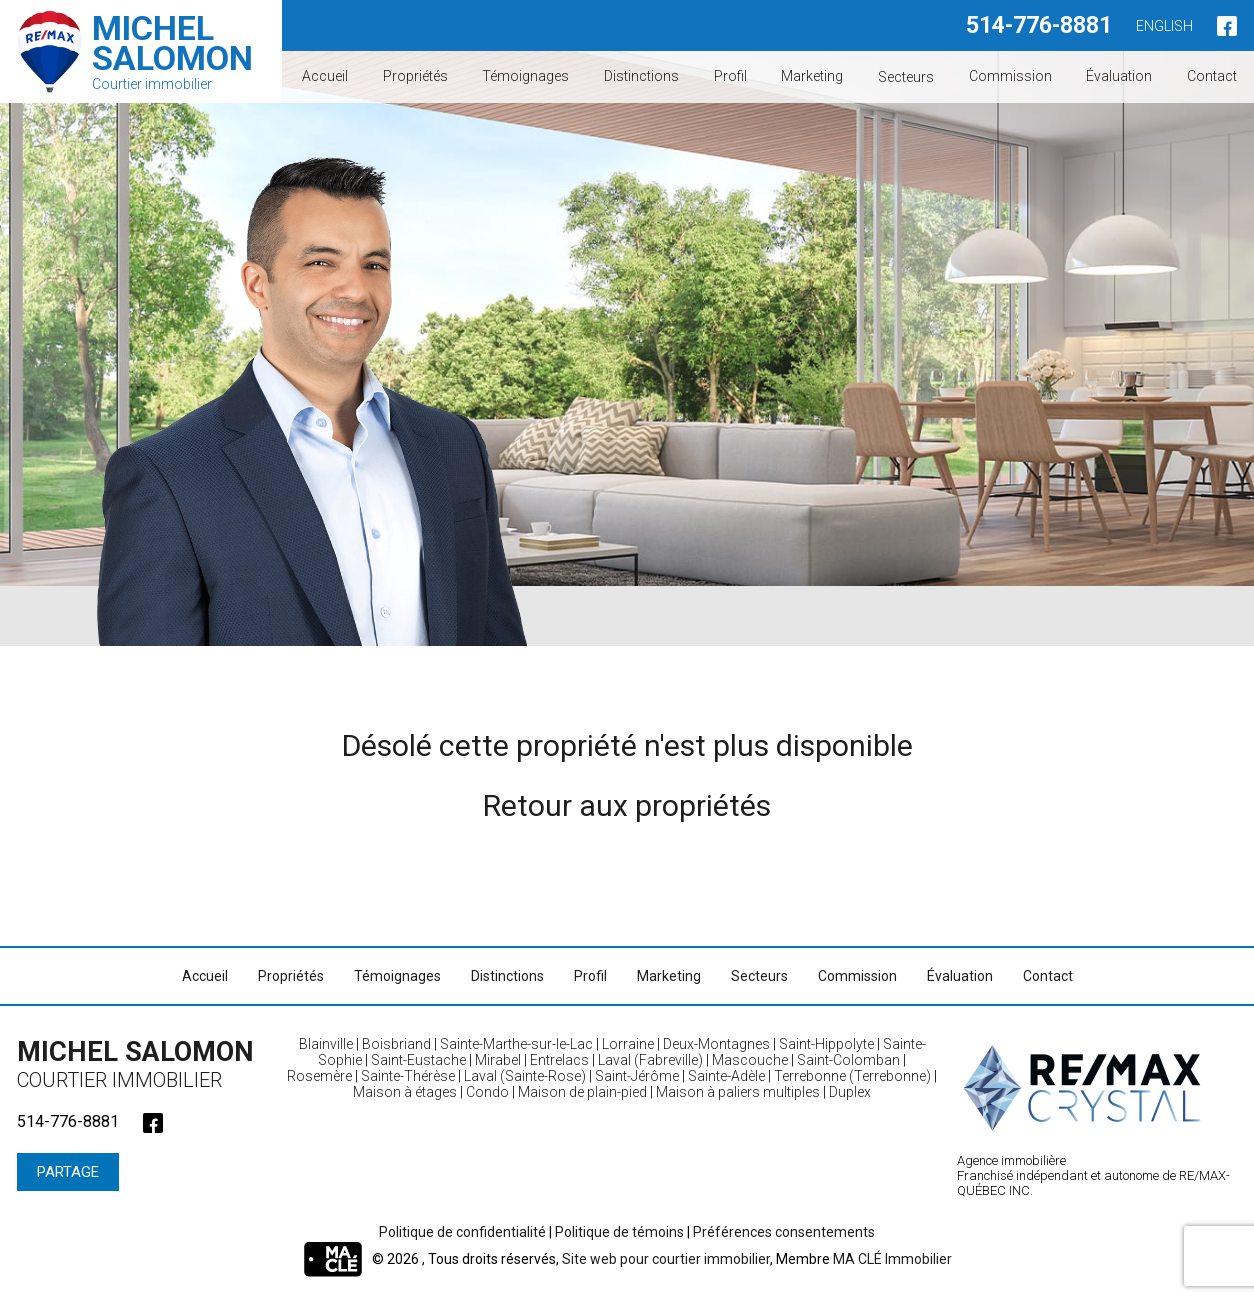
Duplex (850, 1092)
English (1164, 26)
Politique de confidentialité (462, 1232)
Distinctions (641, 76)
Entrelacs (559, 1060)
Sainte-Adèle (726, 1076)
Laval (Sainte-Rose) (525, 1076)
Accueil (325, 76)
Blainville (326, 1044)
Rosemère (319, 1076)
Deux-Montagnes (716, 1044)
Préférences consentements (784, 1232)
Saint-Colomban (848, 1060)
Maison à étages (405, 1092)
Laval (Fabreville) (650, 1060)
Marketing (812, 76)
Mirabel (498, 1060)
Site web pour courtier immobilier (666, 1259)
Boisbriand (396, 1044)
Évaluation (1119, 76)
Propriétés (415, 76)
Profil (730, 76)
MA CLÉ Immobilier (892, 1259)
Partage (68, 1172)
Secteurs (906, 76)
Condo (487, 1092)
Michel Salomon (142, 1064)
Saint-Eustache (418, 1060)
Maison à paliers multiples (738, 1092)
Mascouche (750, 1060)
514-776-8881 (1039, 25)
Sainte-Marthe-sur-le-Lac (516, 1044)
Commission (1010, 76)
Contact (1212, 76)
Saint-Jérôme (637, 1076)
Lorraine (628, 1044)
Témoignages (525, 76)
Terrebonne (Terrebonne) (852, 1076)
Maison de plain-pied (582, 1092)
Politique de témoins (619, 1232)
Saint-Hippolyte (826, 1044)
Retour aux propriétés (627, 805)
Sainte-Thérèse (408, 1076)
